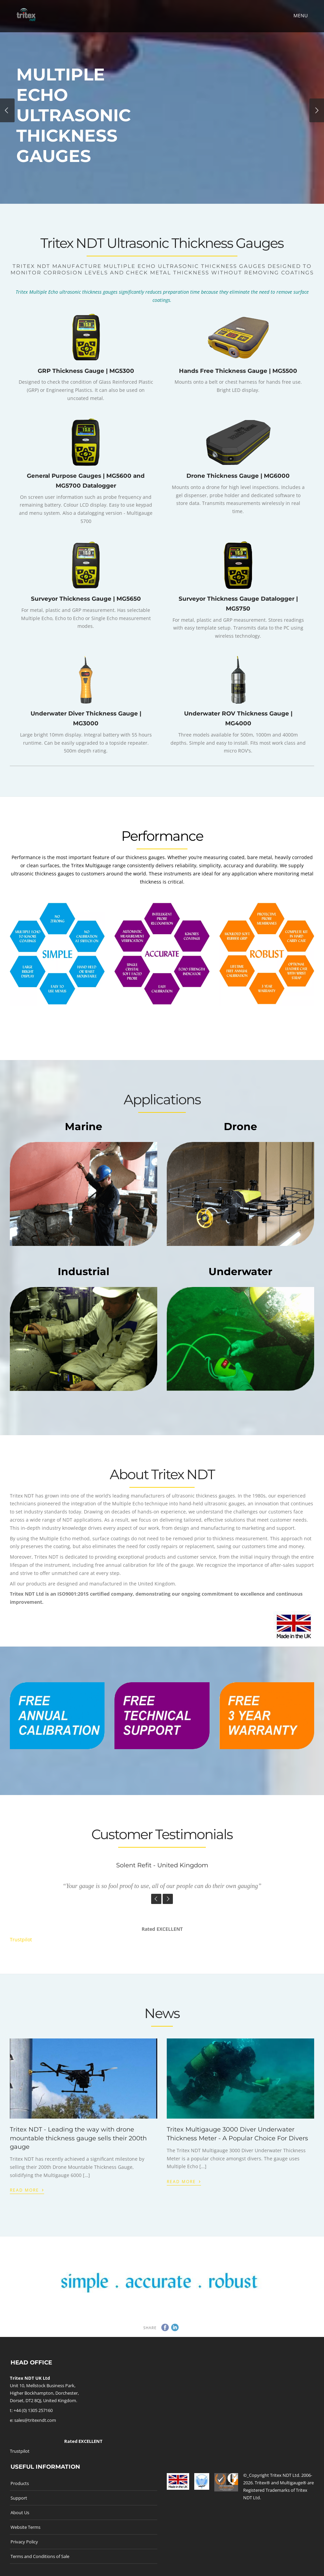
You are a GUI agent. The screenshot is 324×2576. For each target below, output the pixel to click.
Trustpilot (21, 1939)
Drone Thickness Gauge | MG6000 (238, 475)
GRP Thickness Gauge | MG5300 (86, 370)
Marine (83, 1126)
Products (20, 2483)
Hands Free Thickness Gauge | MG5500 (238, 370)
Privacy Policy (24, 2542)
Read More (27, 2189)
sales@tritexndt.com (35, 2420)
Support (19, 2498)
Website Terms (25, 2527)
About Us (20, 2512)
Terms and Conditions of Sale (40, 2556)
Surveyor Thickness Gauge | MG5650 (86, 598)
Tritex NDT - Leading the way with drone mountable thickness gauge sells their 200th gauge (78, 2138)
